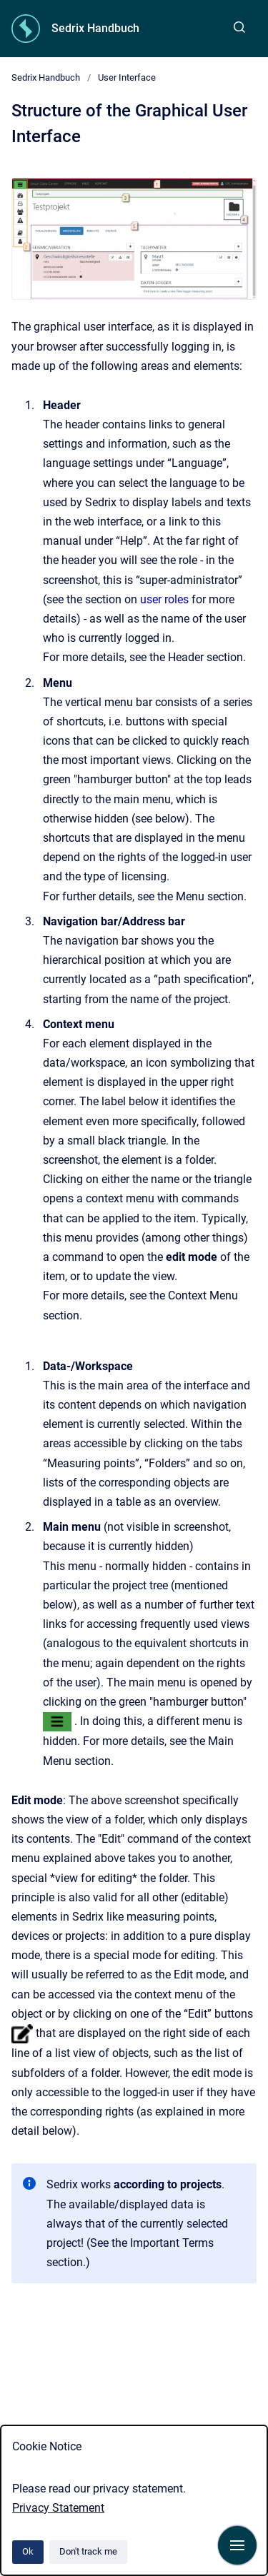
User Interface (127, 77)
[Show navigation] (237, 2545)
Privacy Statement (58, 2508)
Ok (28, 2551)
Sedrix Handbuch (95, 28)
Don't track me (88, 2551)
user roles (164, 599)
